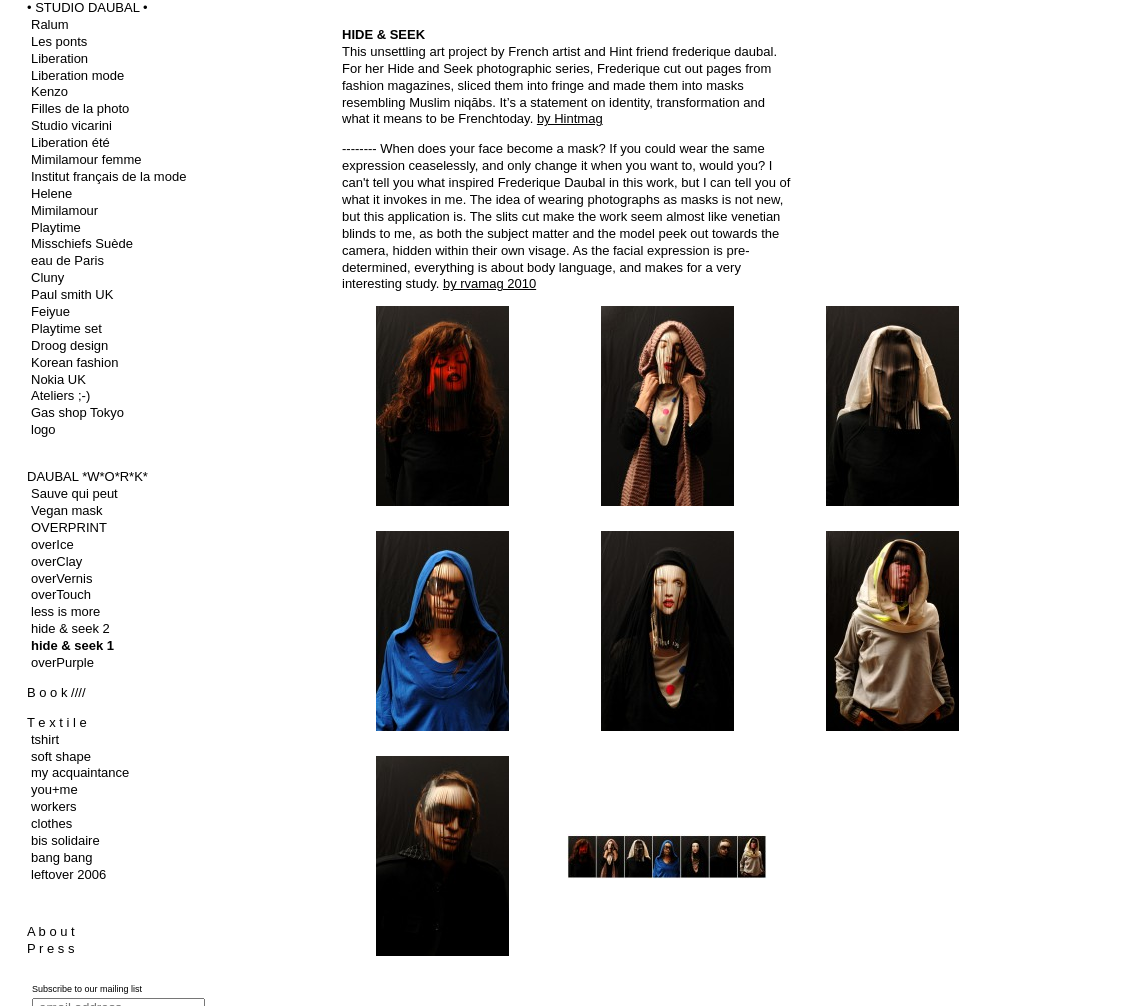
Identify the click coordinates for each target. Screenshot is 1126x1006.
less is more (65, 611)
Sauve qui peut (74, 493)
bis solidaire (65, 840)
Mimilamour (64, 210)
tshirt (45, 739)
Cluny (47, 277)
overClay (56, 561)
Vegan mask (67, 510)
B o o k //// (56, 692)
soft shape (61, 756)
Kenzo (49, 91)
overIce (52, 544)
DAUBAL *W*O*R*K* (87, 476)
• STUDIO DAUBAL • (87, 7)
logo (43, 429)
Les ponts (59, 41)
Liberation (59, 58)
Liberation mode (77, 75)
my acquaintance (80, 772)
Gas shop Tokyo (77, 412)
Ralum (50, 24)
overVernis (61, 578)
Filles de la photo (80, 108)
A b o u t (51, 931)
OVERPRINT (69, 527)
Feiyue (50, 311)
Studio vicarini (71, 125)
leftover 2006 (68, 874)
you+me (54, 789)
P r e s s (50, 948)
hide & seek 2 (70, 628)
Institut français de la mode (108, 176)
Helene (51, 193)
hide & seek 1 (72, 645)
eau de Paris (67, 260)
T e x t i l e (57, 722)
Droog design (69, 345)
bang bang (61, 857)
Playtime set (66, 328)
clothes (51, 823)
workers (54, 806)
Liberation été (70, 142)
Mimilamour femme (86, 159)
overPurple (62, 662)
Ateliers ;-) (60, 395)
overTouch (61, 594)
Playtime (56, 227)
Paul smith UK (72, 294)
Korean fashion (74, 362)
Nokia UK (58, 379)
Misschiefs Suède (82, 243)
